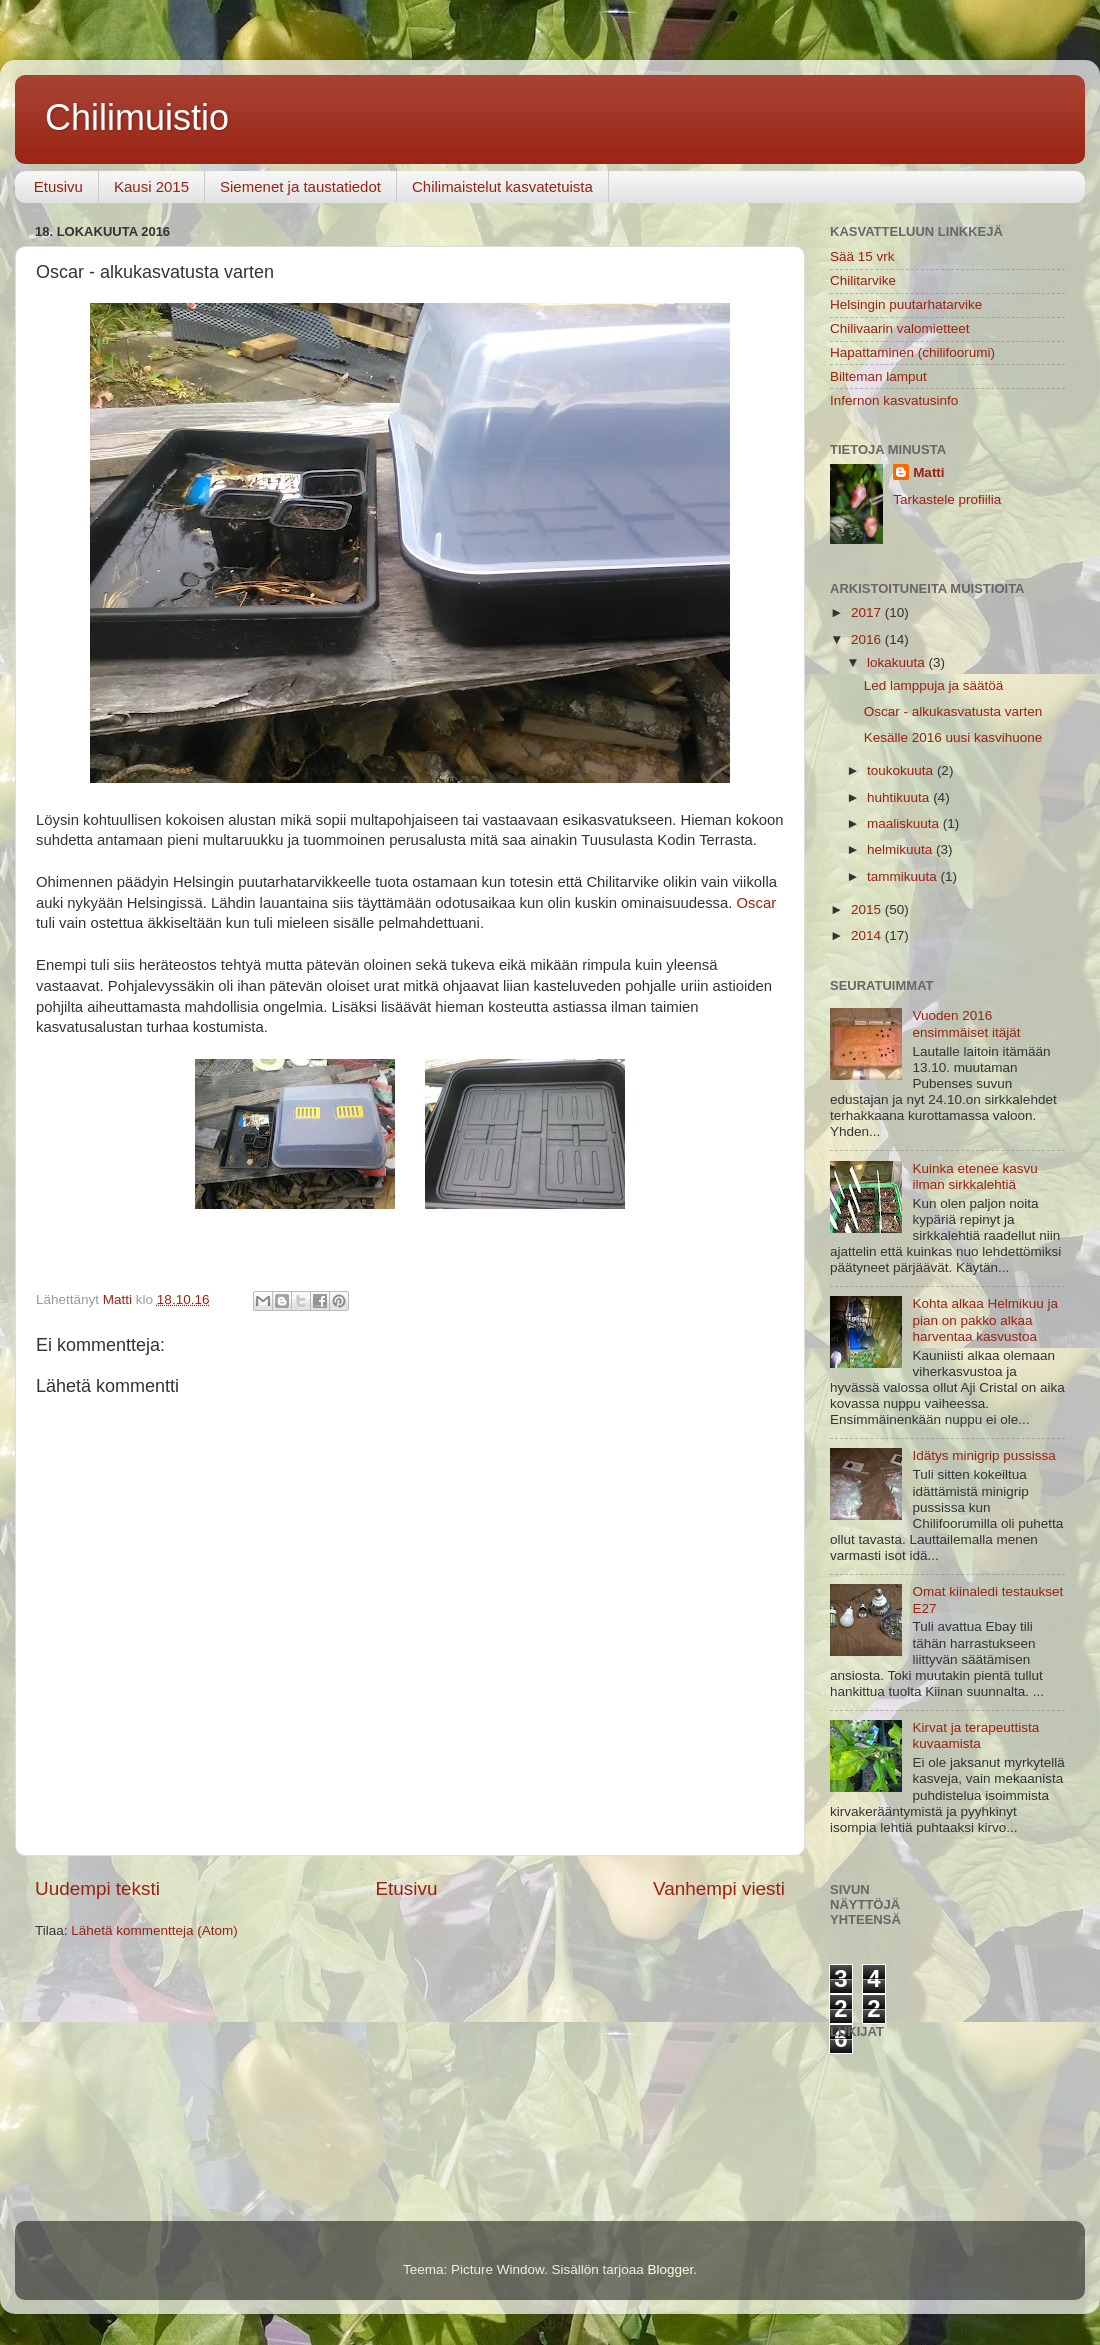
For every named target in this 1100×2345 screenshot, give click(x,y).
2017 (868, 612)
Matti (929, 472)
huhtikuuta (900, 797)
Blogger (671, 2269)
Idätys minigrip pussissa (983, 1455)
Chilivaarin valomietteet (900, 328)
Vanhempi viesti (719, 1888)
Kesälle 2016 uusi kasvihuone (953, 737)
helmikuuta (901, 849)
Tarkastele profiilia (947, 499)
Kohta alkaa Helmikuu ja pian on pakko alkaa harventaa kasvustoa (985, 1319)
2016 (868, 639)
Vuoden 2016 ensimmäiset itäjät (966, 1023)
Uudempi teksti (97, 1888)
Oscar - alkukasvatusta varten (953, 711)
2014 (868, 935)
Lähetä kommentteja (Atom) (154, 1930)
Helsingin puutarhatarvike (906, 304)
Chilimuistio (137, 117)
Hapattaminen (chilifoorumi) (912, 352)
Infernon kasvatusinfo (894, 400)
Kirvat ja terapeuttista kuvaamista (975, 1735)
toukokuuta (902, 770)
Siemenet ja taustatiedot (300, 186)
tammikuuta (904, 876)
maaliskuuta (905, 823)
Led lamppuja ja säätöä (934, 685)
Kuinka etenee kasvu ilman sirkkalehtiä (974, 1176)
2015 (868, 909)
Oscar (757, 903)
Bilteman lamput (878, 376)
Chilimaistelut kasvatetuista (502, 186)
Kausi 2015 (151, 186)
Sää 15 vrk (862, 256)
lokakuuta (898, 662)
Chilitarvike (863, 280)
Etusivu (58, 186)
